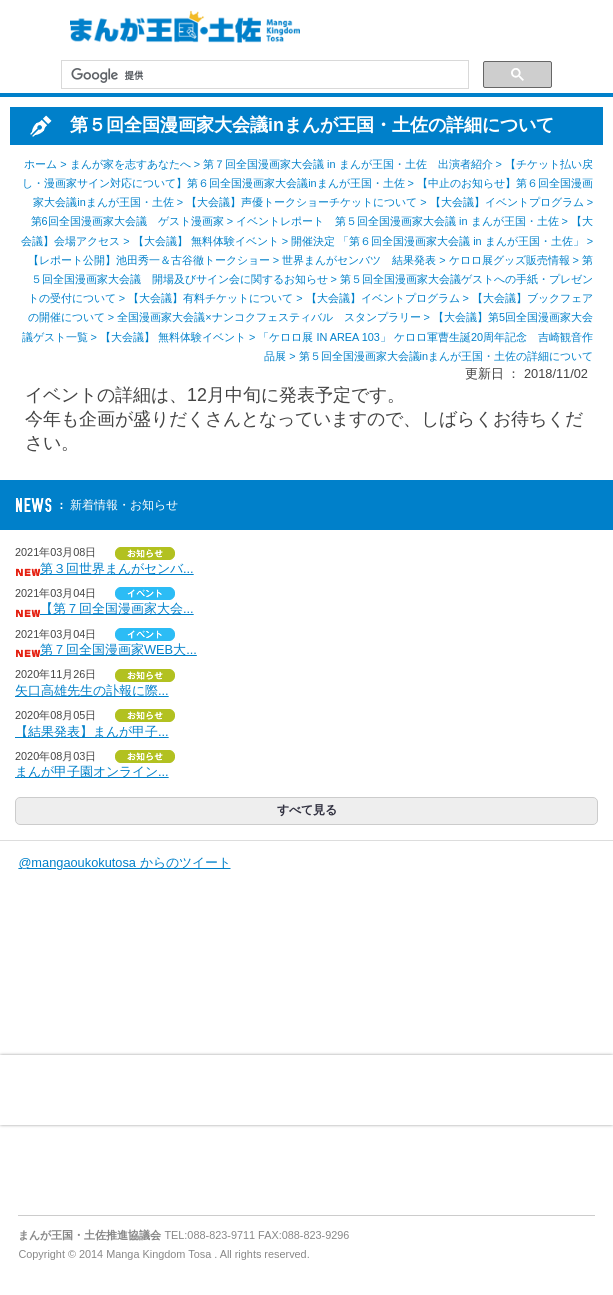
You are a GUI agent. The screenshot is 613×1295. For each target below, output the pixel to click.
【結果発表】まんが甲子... (92, 731)
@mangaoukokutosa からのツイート (124, 862)
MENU (30, 30)
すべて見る (307, 810)
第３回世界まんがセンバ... (117, 568)
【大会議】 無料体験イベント (206, 241)
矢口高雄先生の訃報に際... (92, 690)
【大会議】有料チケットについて (210, 298)
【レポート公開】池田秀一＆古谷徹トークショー (149, 260)
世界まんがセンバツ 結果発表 (359, 260)
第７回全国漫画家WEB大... (118, 649)
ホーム (40, 164)
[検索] (262, 75)
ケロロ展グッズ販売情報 (509, 260)
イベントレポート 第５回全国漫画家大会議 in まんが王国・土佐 (397, 221)
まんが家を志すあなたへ (130, 164)
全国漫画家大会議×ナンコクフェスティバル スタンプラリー (268, 317)
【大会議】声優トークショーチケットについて (301, 202)
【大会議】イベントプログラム (507, 202)
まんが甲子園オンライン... (92, 771)
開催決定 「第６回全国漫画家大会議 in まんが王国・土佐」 (437, 241)
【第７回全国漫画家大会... (117, 608)
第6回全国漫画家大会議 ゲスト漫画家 (127, 221)
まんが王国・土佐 (180, 30)
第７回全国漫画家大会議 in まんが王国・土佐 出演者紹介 (348, 164)
